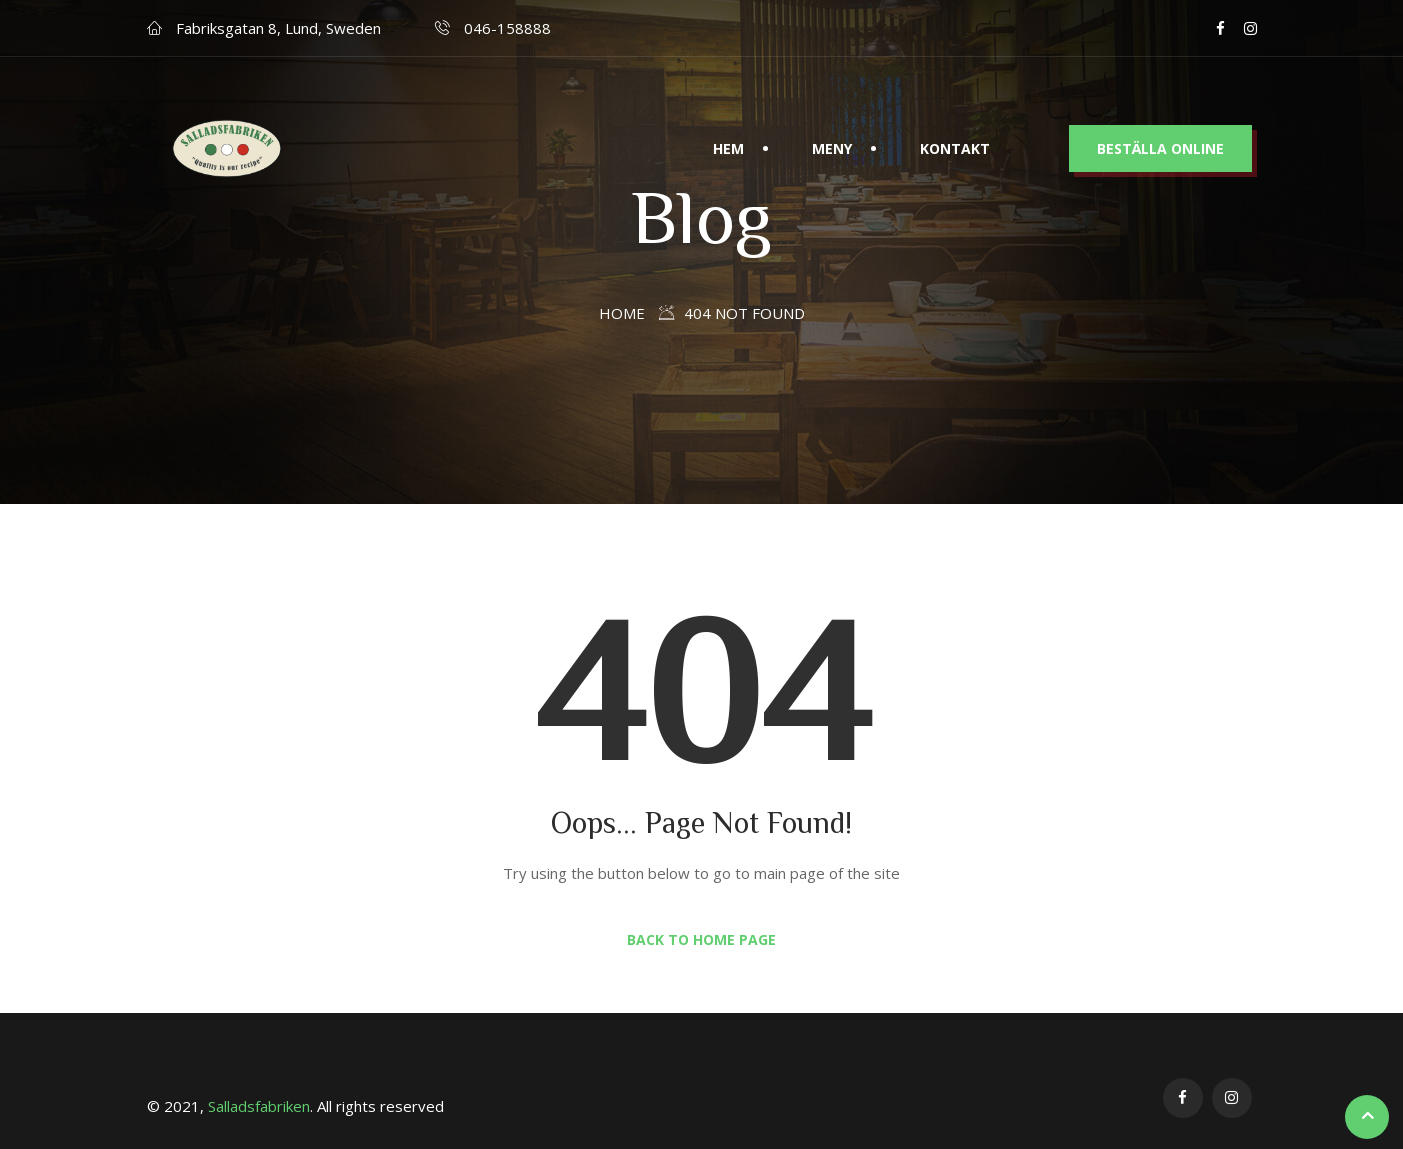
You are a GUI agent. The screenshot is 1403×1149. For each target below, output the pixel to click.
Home (622, 313)
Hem (728, 113)
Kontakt (955, 113)
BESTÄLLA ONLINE (1160, 113)
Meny (832, 113)
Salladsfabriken (259, 1106)
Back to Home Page (701, 939)
